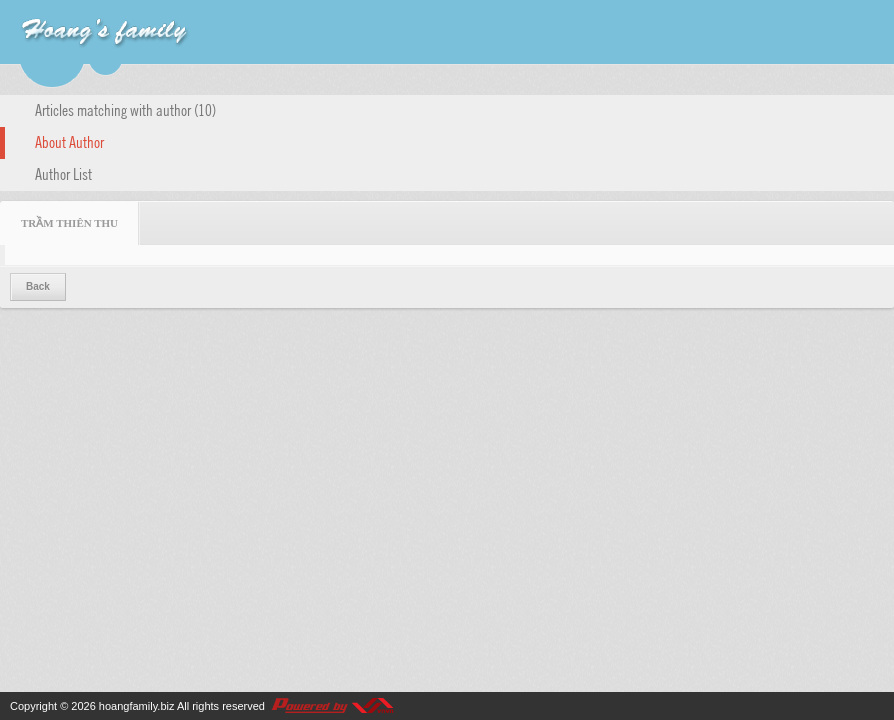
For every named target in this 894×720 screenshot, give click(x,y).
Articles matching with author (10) (125, 109)
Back (38, 286)
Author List (63, 173)
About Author (69, 141)
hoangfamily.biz (137, 706)
